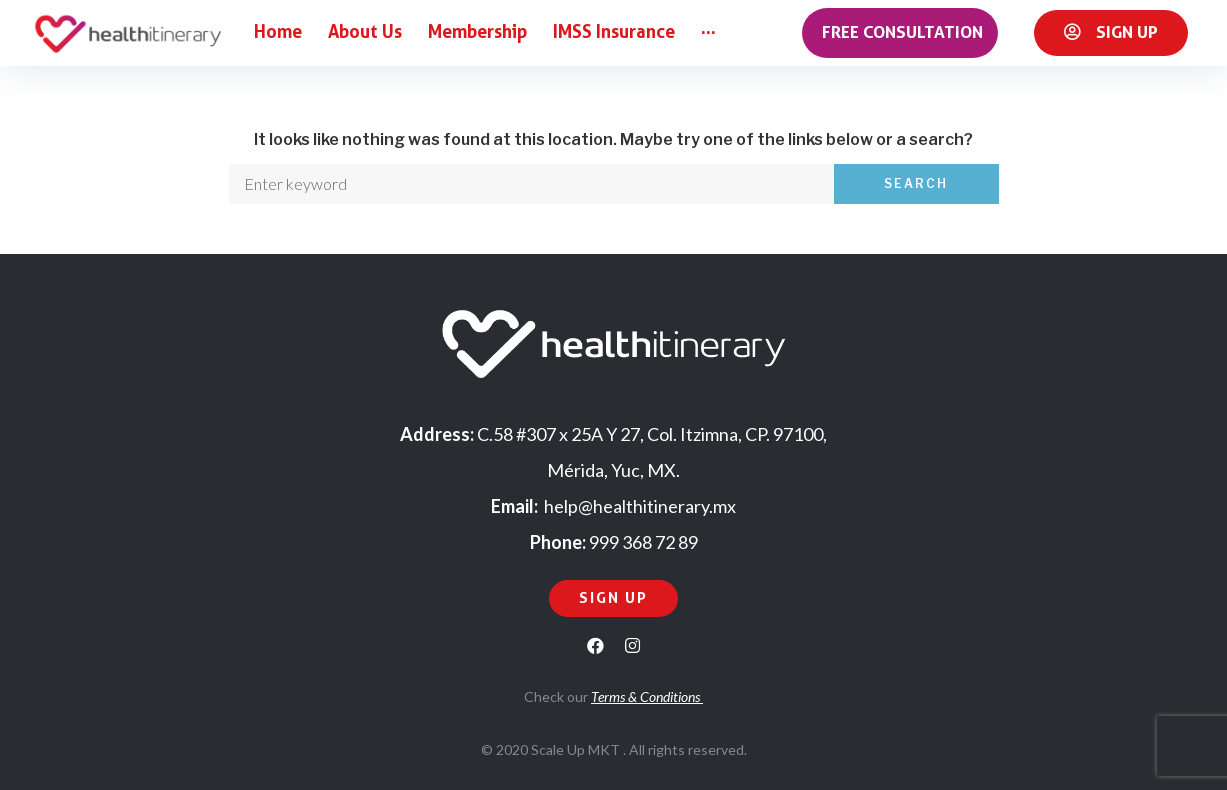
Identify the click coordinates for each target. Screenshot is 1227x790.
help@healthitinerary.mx (640, 506)
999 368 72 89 (643, 542)
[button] (900, 33)
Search (916, 183)
